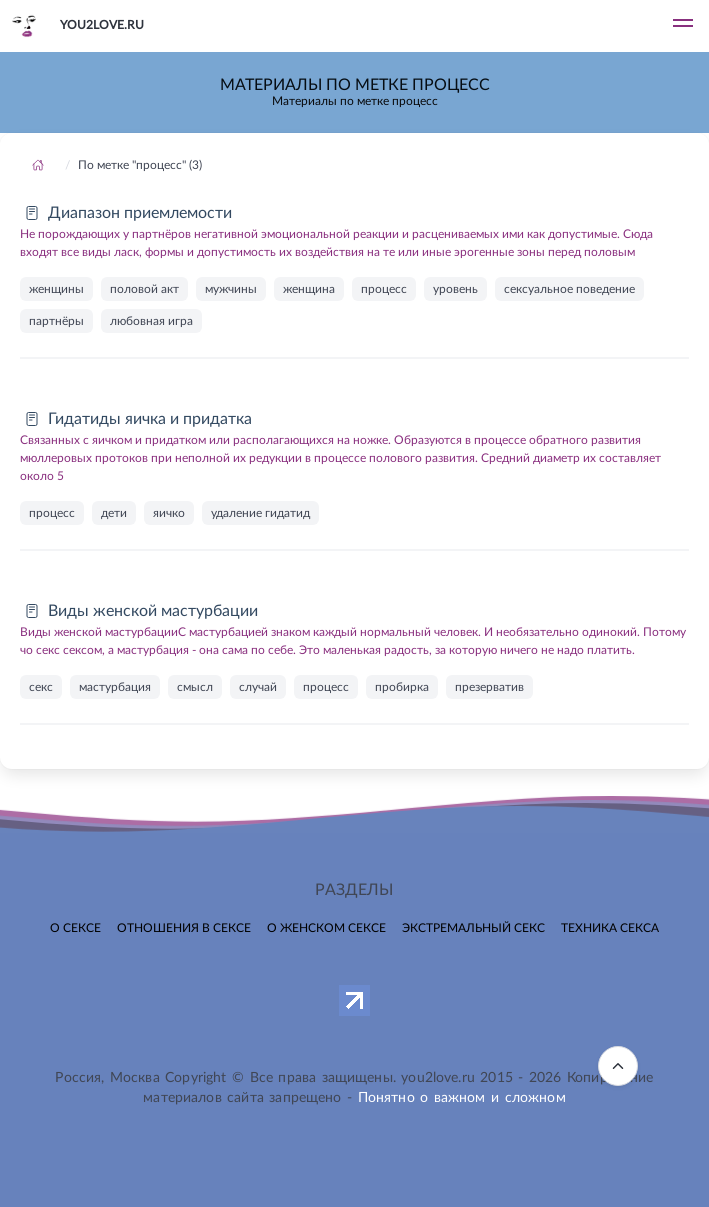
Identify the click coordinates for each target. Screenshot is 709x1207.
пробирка (402, 687)
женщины (56, 289)
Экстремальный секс (473, 928)
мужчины (231, 289)
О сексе (75, 928)
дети (114, 513)
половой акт (144, 289)
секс (41, 687)
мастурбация (115, 687)
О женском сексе (326, 928)
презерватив (489, 687)
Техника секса (610, 928)
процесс (384, 289)
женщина (309, 289)
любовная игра (151, 321)
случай (258, 687)
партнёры (56, 321)
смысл (195, 687)
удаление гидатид (260, 513)
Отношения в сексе (184, 928)
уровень (455, 289)
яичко (169, 513)
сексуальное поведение (569, 289)
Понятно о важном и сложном (462, 1098)
